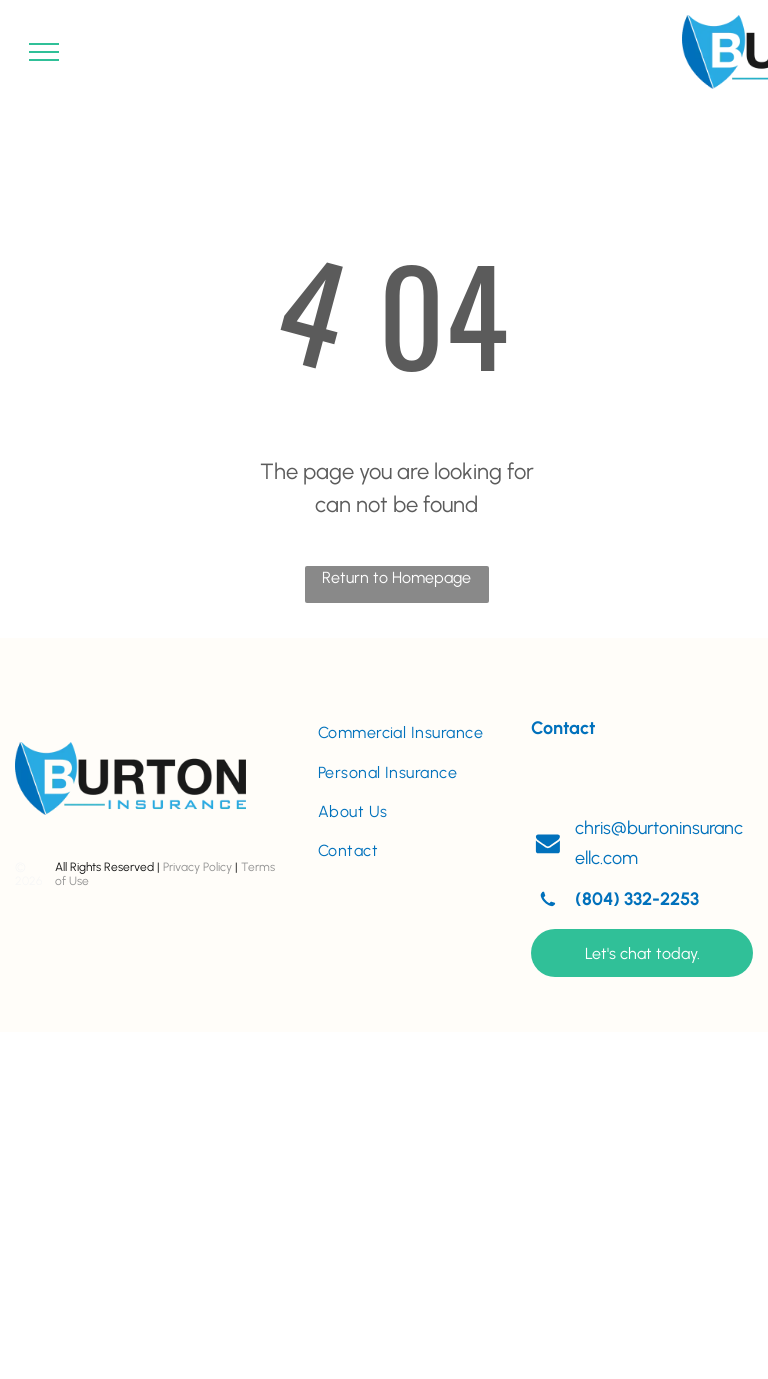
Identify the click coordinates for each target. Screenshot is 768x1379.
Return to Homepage (396, 577)
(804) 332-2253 (637, 899)
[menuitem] (410, 732)
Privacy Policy (197, 867)
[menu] (44, 52)
